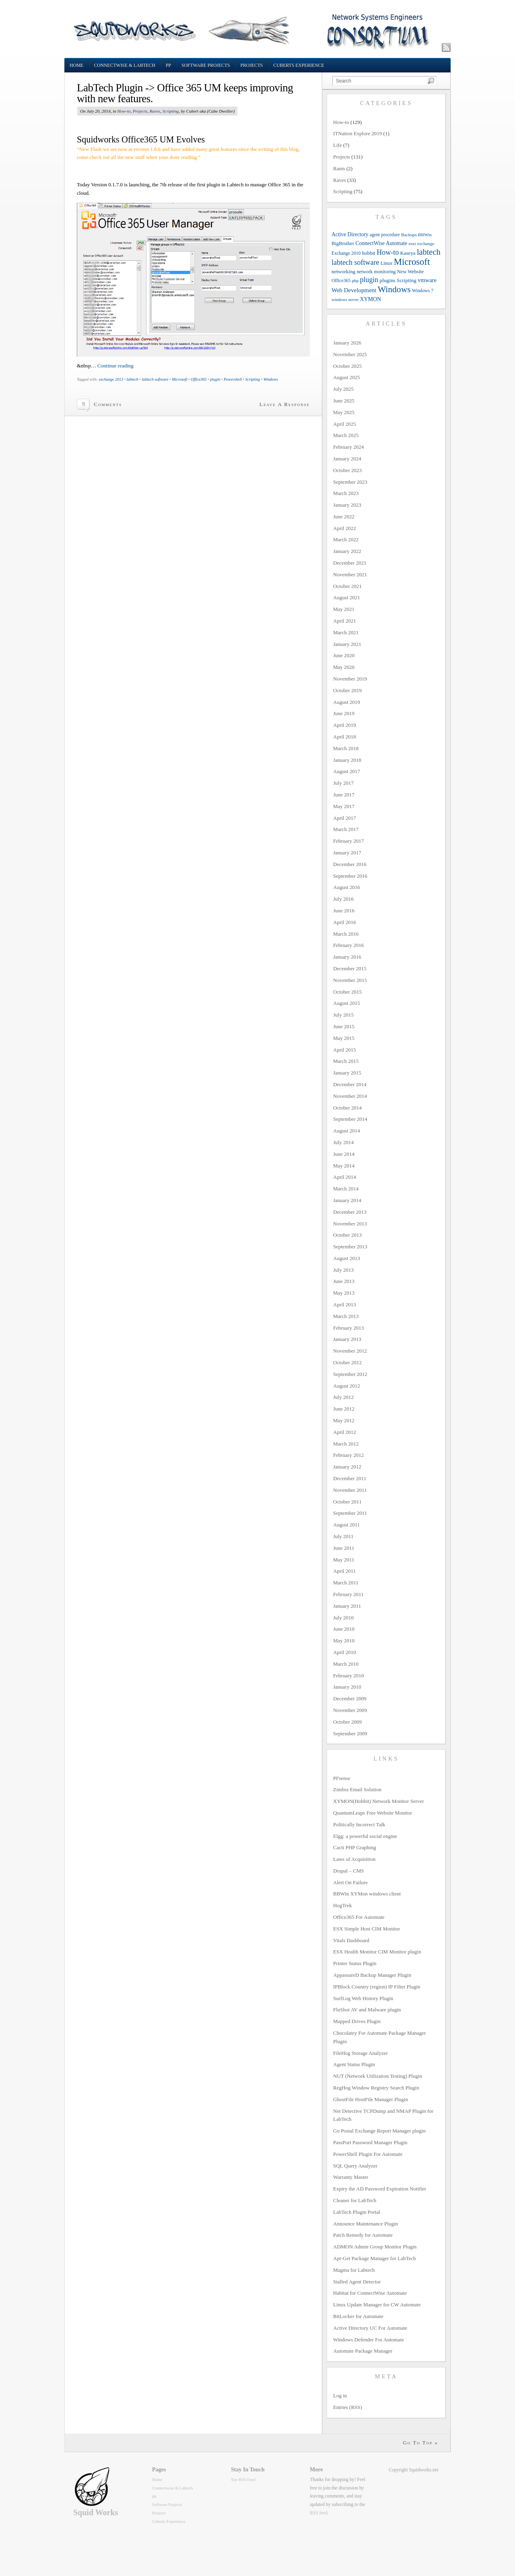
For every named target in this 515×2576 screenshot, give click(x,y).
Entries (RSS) (347, 2407)
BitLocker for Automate (358, 2316)
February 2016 (348, 945)
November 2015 (350, 980)
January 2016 (347, 957)
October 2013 (347, 1235)
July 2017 (343, 783)
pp (168, 65)
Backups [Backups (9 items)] (409, 234)
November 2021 (350, 574)
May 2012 (343, 1420)
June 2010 (343, 1629)
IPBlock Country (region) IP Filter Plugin (376, 1987)
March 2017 (345, 829)
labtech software (155, 379)
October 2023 (347, 470)
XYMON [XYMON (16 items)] (370, 299)
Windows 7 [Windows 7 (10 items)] (422, 290)
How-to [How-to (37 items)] (388, 252)
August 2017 (346, 771)
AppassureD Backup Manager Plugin (372, 1975)
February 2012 (348, 1455)
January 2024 (347, 459)
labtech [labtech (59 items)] (429, 251)
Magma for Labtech (354, 2270)
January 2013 (347, 1339)
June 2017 (343, 795)
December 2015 (350, 968)
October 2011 (347, 1502)
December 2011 (349, 1478)
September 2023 (350, 482)
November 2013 (350, 1224)
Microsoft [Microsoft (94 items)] (412, 262)
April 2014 (344, 1177)
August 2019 (346, 702)
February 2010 (348, 1676)
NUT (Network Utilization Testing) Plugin (377, 2076)
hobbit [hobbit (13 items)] (368, 253)
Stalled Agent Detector (357, 2282)
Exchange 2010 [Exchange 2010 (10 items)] (346, 253)
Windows (271, 379)
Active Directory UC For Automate (370, 2328)
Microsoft (179, 379)
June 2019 (343, 713)
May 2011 (343, 1560)
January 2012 (347, 1467)
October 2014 (347, 1108)
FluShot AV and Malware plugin (367, 2010)
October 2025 (347, 366)
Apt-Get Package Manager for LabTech (374, 2258)
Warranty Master (350, 2177)
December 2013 (350, 1212)
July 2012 (343, 1397)
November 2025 (350, 354)
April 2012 (344, 1432)
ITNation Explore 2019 (357, 133)
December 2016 (350, 864)
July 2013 (343, 1270)
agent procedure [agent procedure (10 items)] (385, 234)
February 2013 (348, 1328)
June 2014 (343, 1154)
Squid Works (95, 2512)
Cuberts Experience (298, 65)
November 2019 (350, 679)
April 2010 (344, 1652)
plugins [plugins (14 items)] (388, 280)
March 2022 (345, 539)
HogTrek (342, 1905)
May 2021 (343, 609)
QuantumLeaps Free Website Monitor (372, 1813)
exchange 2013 (111, 379)
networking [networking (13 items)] (343, 271)
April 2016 (344, 922)
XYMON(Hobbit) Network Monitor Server (378, 1801)
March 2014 (345, 1189)
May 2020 (343, 667)
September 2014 (350, 1119)
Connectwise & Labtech (124, 65)
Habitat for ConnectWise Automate (370, 2293)
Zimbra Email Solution (357, 1789)
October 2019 (347, 690)
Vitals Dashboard (351, 1940)
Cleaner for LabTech (354, 2200)
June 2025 (343, 401)
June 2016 (343, 910)
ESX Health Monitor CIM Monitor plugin (377, 1952)
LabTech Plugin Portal (356, 2212)
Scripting (171, 111)
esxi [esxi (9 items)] (412, 243)
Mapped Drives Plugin (357, 2021)
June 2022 (343, 517)
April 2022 (344, 528)
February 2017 (348, 841)
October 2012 (347, 1362)
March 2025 (345, 435)
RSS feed (319, 2513)
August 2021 (346, 597)
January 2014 (347, 1200)
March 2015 (345, 1061)
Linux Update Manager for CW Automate (376, 2305)
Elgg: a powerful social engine (365, 1836)
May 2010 (343, 1641)
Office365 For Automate (359, 1917)
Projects (252, 65)
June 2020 (343, 655)
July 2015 (343, 1015)
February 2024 (348, 447)
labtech (132, 379)
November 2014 (350, 1096)
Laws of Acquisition (354, 1859)
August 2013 (346, 1258)
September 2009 (350, 1733)
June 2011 (343, 1548)
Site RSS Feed (243, 2479)
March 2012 (345, 1444)
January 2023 (347, 505)
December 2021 (350, 563)
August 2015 (346, 1003)
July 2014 (343, 1142)
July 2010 (343, 1618)
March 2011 (345, 1583)
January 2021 (347, 644)
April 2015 (344, 1050)
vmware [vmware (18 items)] (427, 280)
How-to (124, 111)
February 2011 (348, 1594)
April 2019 (344, 725)
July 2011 (343, 1536)
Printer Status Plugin (355, 1963)
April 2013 (344, 1304)
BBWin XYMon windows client (367, 1894)
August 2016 (346, 887)
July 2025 (343, 389)
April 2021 (344, 621)
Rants (339, 168)
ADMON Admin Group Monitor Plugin (374, 2247)
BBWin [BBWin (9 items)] (425, 234)
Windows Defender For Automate (368, 2340)
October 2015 (347, 992)
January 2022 (347, 551)
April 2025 (344, 424)
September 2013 (350, 1247)
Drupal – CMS (348, 1871)
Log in (340, 2395)
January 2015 (347, 1073)
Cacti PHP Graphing (354, 1847)
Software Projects (205, 65)
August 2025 (346, 377)
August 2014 (346, 1131)
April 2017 (344, 818)
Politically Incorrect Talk (359, 1824)
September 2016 (350, 876)
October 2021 (347, 586)
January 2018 (347, 760)
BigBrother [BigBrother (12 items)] (343, 243)
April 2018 (344, 737)
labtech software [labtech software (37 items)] (355, 262)
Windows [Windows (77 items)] (394, 289)
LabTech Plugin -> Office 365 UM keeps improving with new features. (185, 93)
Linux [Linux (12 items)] (387, 263)
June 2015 (343, 1026)
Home (76, 65)
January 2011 (347, 1606)
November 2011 (350, 1490)
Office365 (198, 379)
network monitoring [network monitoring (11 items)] (376, 271)
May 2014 (343, 1166)
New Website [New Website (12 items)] (410, 271)
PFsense (341, 1778)
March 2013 (345, 1316)
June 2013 (343, 1281)
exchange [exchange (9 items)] (425, 243)
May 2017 (343, 806)
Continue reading (115, 366)
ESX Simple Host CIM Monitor (366, 1929)
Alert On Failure (350, 1882)
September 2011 (350, 1513)
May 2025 (343, 412)
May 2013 (343, 1293)
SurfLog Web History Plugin (363, 1998)
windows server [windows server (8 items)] (345, 299)
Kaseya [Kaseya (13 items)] (407, 253)
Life (337, 145)
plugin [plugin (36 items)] (369, 280)
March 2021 (345, 632)
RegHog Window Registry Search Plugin (376, 2088)
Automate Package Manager (362, 2351)
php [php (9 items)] (355, 280)
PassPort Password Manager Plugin (370, 2142)
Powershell (233, 379)
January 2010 (347, 1687)
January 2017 (347, 853)
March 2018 (345, 748)
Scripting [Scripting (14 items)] (406, 280)
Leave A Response (285, 404)
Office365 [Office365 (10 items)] (341, 280)
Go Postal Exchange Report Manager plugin (379, 2131)
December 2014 (350, 1084)
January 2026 (347, 343)
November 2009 (350, 1710)
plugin (215, 379)
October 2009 (347, 1722)
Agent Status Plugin (354, 2064)
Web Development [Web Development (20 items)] (354, 290)
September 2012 (350, 1374)
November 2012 (350, 1351)
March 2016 (345, 934)
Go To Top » (420, 2443)
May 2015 (343, 1038)
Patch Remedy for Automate (363, 2235)
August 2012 (346, 1386)
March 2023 (345, 493)
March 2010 (345, 1664)
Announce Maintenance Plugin (365, 2224)
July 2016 (343, 899)
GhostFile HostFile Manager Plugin (370, 2099)
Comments (108, 404)
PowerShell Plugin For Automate (367, 2154)
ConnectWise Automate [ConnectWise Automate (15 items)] (382, 243)
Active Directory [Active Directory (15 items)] (350, 234)
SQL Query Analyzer (355, 2166)
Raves (155, 111)
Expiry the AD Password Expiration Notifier (379, 2189)
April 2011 (344, 1571)
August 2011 (346, 1525)
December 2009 (350, 1698)
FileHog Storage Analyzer (360, 2053)
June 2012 (343, 1409)
